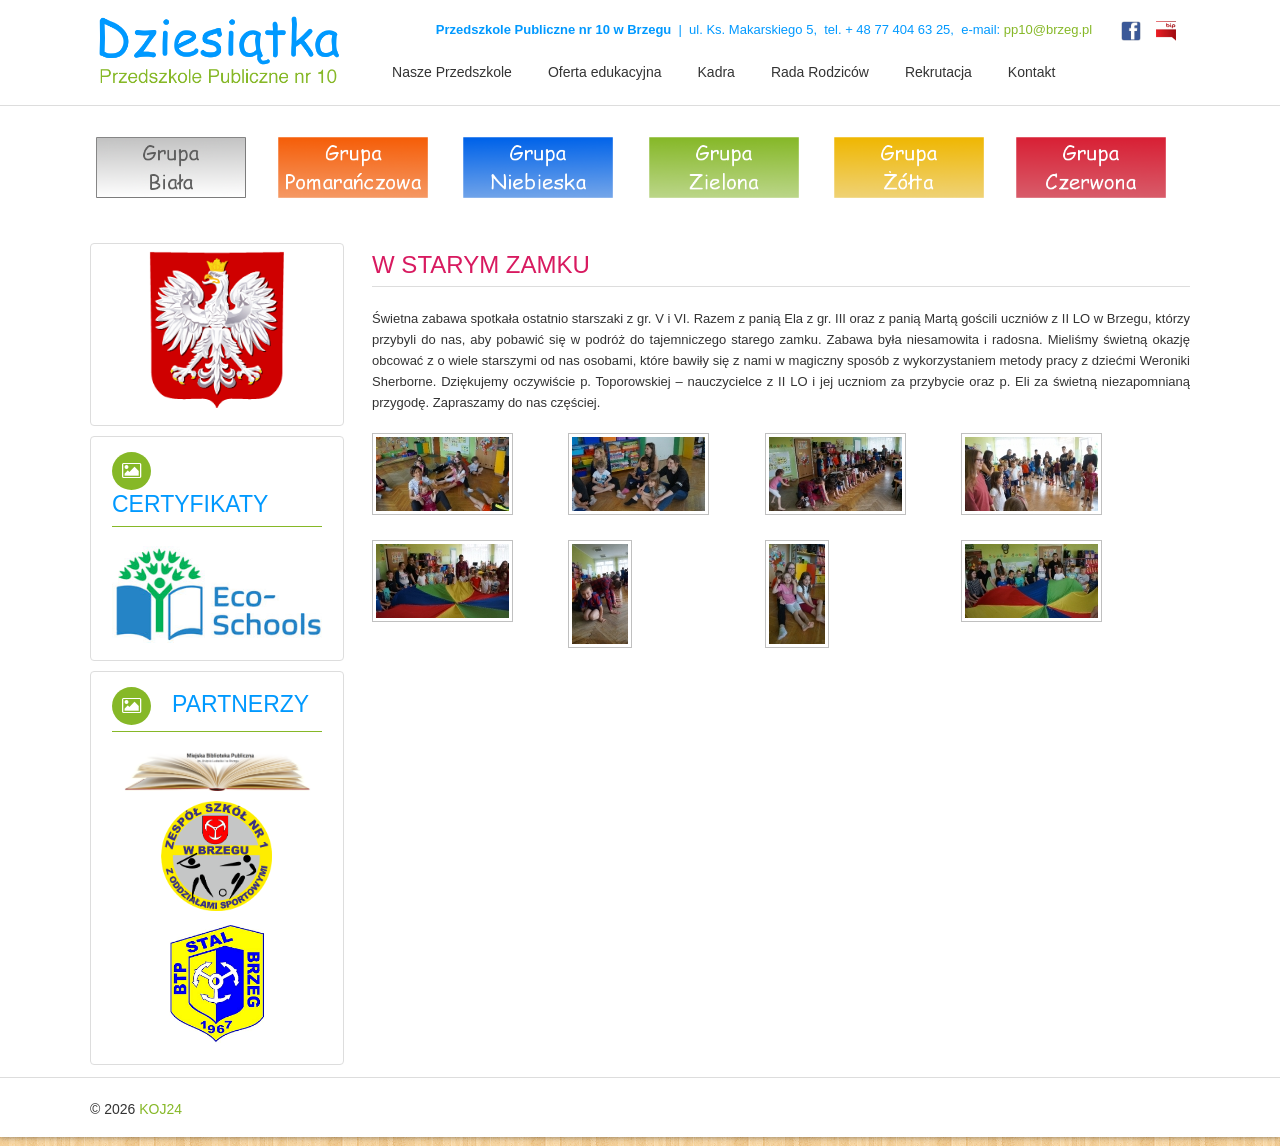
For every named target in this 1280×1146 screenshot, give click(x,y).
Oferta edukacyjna (605, 72)
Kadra (716, 72)
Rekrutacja (938, 72)
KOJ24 (160, 1109)
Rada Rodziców (820, 72)
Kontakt (1031, 72)
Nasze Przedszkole (452, 72)
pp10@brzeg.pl (1048, 29)
